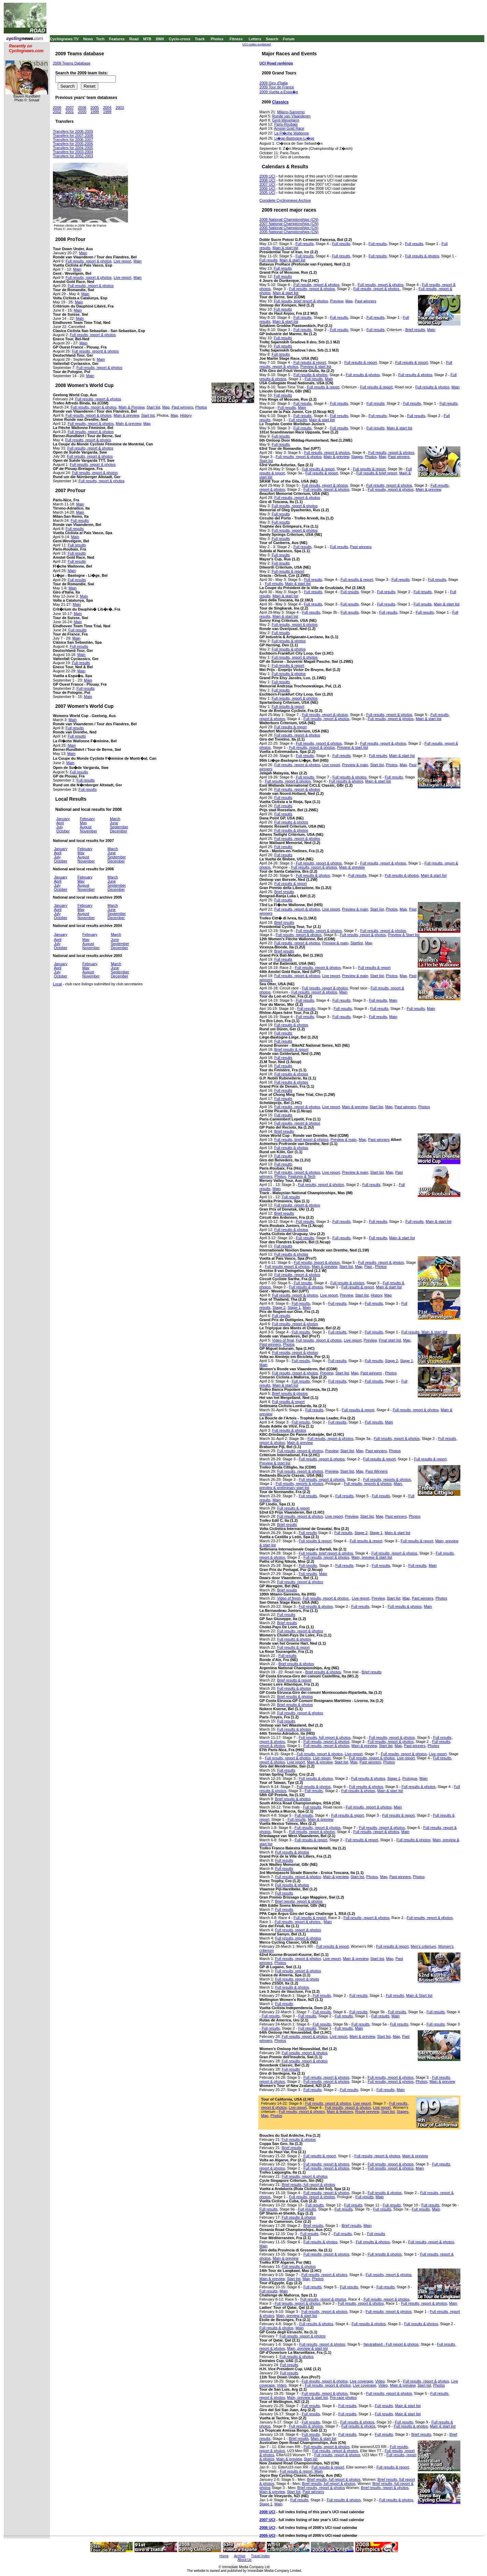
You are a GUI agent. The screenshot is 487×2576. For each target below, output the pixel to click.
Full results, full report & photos (325, 1737)
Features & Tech (301, 1176)
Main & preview (126, 415)
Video (380, 2381)
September (119, 827)
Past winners (182, 407)
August (85, 827)
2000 (82, 112)
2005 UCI (267, 192)
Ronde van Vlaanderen (291, 116)
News (88, 39)
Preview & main (355, 765)
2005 (94, 107)
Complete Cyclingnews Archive (285, 200)
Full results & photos (422, 256)
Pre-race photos (343, 2397)
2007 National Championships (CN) (288, 223)
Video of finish (289, 1598)
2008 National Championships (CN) (288, 219)
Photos (217, 39)
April (60, 823)
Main (83, 253)
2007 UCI (267, 184)
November (88, 831)
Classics (280, 102)
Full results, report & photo (297, 1979)
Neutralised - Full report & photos (390, 2344)
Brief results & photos (290, 1393)
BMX (160, 39)
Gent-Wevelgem (285, 120)
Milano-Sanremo (291, 112)
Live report (122, 261)
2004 (107, 107)
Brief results (415, 330)
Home (224, 2556)
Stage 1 (294, 1307)
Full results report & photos (287, 1266)
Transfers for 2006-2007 (73, 140)
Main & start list (285, 248)
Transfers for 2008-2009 (73, 131)
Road (134, 39)
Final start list (390, 1340)
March (115, 819)
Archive (239, 2556)
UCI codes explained (256, 44)
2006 (82, 107)
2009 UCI (267, 176)
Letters (255, 39)
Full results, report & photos (89, 261)
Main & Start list (419, 1995)
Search (272, 39)
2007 (70, 107)
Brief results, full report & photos (308, 2185)
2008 (57, 107)
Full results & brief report (376, 473)
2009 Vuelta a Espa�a (278, 92)
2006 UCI (267, 188)
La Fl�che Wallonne (291, 133)
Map (165, 407)
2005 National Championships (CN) (288, 232)
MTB (147, 39)
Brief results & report (291, 1049)
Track (200, 39)
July (59, 827)
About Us (245, 2560)
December (118, 831)
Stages (357, 457)
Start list (153, 407)
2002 (57, 112)
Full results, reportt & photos (95, 351)
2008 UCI (267, 180)
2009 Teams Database (71, 63)
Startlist (356, 943)
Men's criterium (423, 1946)
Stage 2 (279, 1307)
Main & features (340, 2111)
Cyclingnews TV (64, 39)
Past (368, 1266)
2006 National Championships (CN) (288, 228)
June (114, 823)
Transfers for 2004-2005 (73, 148)
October (63, 831)
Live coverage (361, 2381)
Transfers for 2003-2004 (73, 152)
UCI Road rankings (276, 63)
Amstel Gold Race (289, 128)
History (185, 415)
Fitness (236, 39)
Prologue (409, 1778)
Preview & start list (315, 366)
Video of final (282, 1340)
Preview (336, 301)
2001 (70, 112)
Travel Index (260, 2556)
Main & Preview (132, 407)
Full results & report (309, 362)
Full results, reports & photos (387, 1479)
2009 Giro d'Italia (273, 83)
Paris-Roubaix (286, 124)
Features (117, 39)
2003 (120, 107)
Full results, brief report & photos (301, 301)
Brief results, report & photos (299, 1901)
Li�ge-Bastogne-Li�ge (294, 138)
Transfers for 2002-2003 (73, 156)
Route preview (367, 2111)
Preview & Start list (403, 935)
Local (57, 984)
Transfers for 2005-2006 (73, 144)
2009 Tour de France (276, 87)
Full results (75, 529)
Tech (100, 39)
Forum (289, 39)
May (83, 823)
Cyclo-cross (179, 39)
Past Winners (377, 1471)
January (63, 819)
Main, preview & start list (372, 1557)
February (87, 819)
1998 (107, 112)
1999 (94, 112)
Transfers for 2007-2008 (73, 135)
